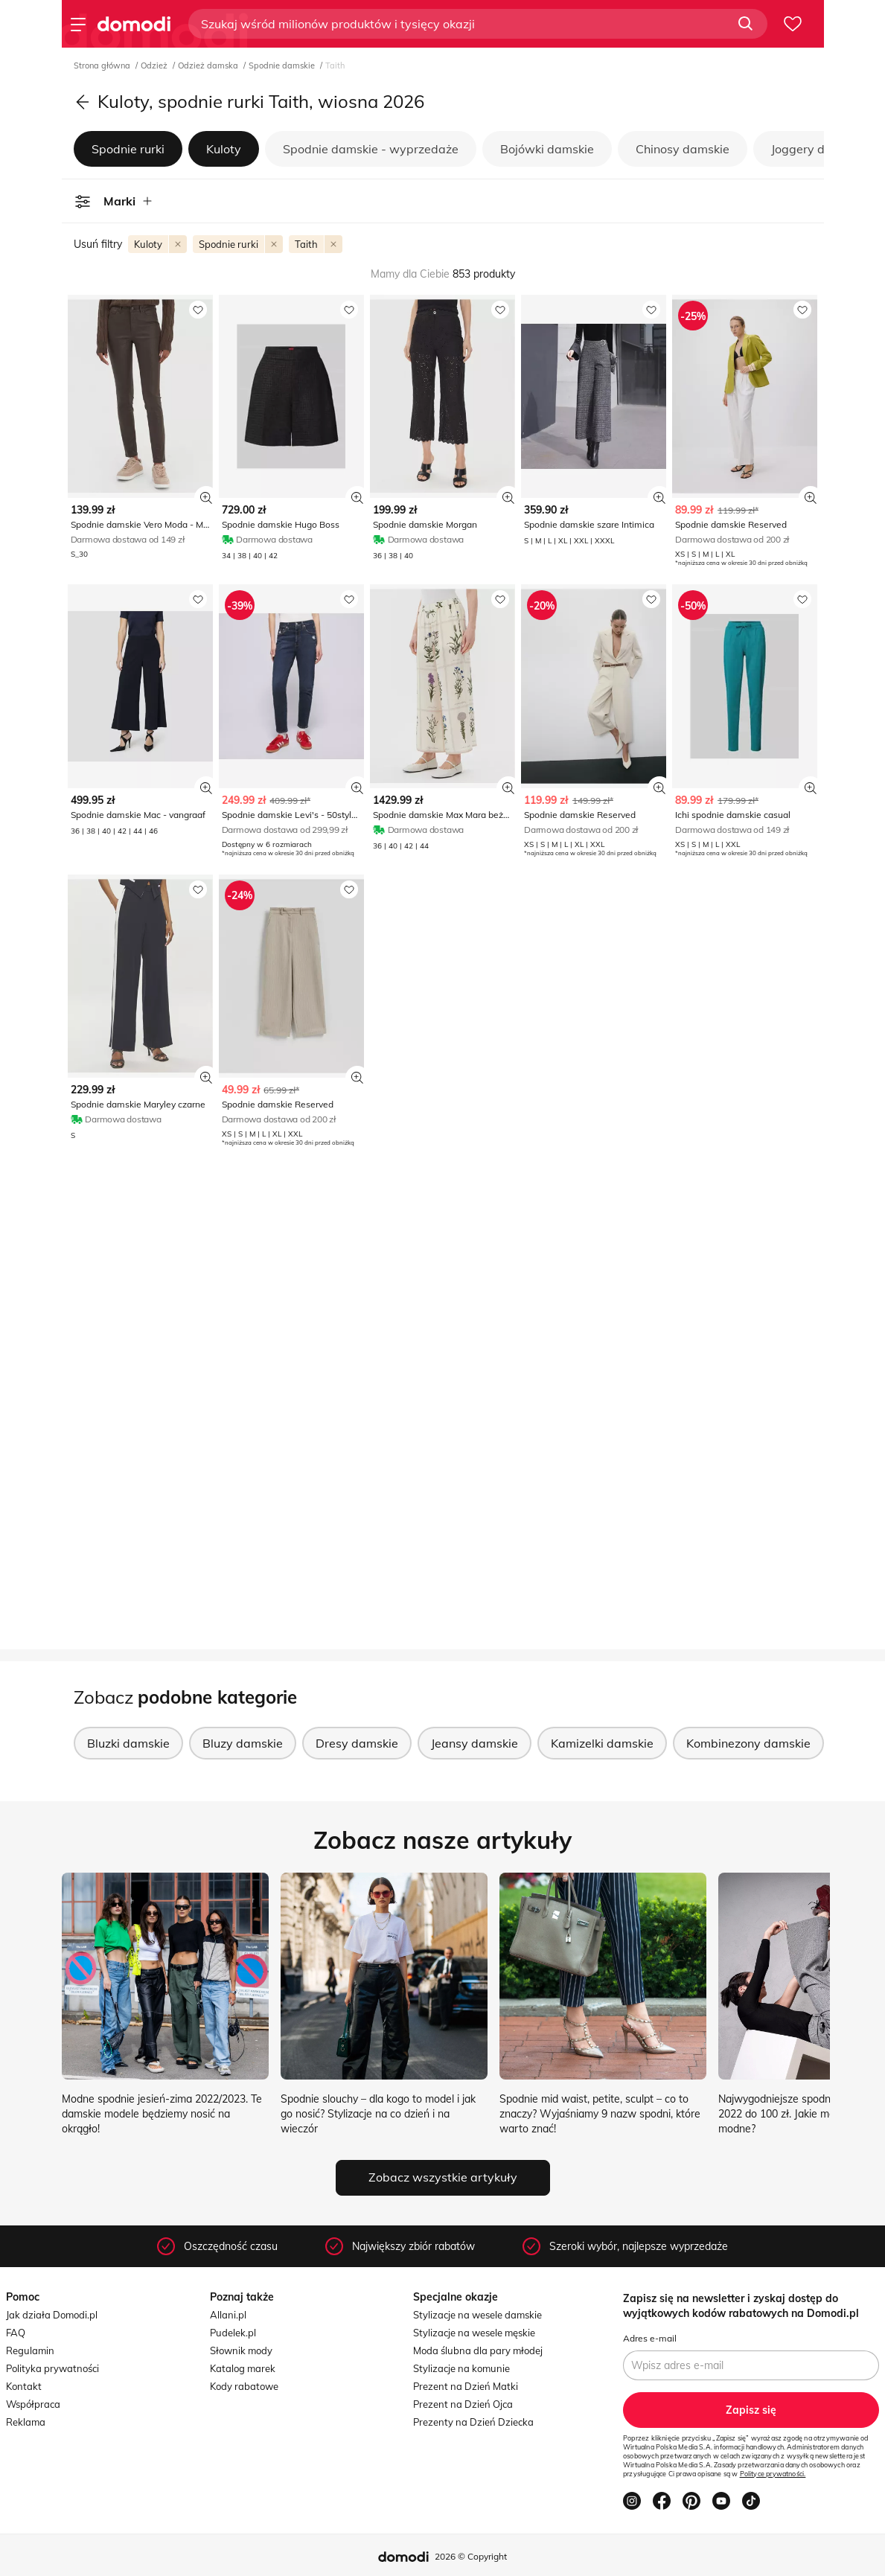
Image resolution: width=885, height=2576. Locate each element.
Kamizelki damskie (602, 1743)
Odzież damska (209, 65)
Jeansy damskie (474, 1743)
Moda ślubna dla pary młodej (478, 2350)
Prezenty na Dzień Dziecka (473, 2422)
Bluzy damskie (242, 1743)
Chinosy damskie (682, 148)
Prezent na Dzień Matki (465, 2386)
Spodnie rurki (128, 148)
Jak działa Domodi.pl (52, 2315)
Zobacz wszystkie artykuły (442, 2177)
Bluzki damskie (128, 1743)
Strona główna (103, 65)
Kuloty (223, 148)
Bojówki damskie (547, 148)
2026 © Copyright (471, 2556)
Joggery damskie (817, 148)
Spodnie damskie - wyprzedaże (371, 148)
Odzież (155, 65)
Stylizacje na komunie (461, 2368)
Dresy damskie (357, 1743)
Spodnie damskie (283, 65)
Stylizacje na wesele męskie (474, 2333)
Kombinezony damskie (748, 1743)
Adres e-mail (650, 2338)
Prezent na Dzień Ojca (463, 2404)
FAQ (15, 2333)
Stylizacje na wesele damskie (477, 2315)
